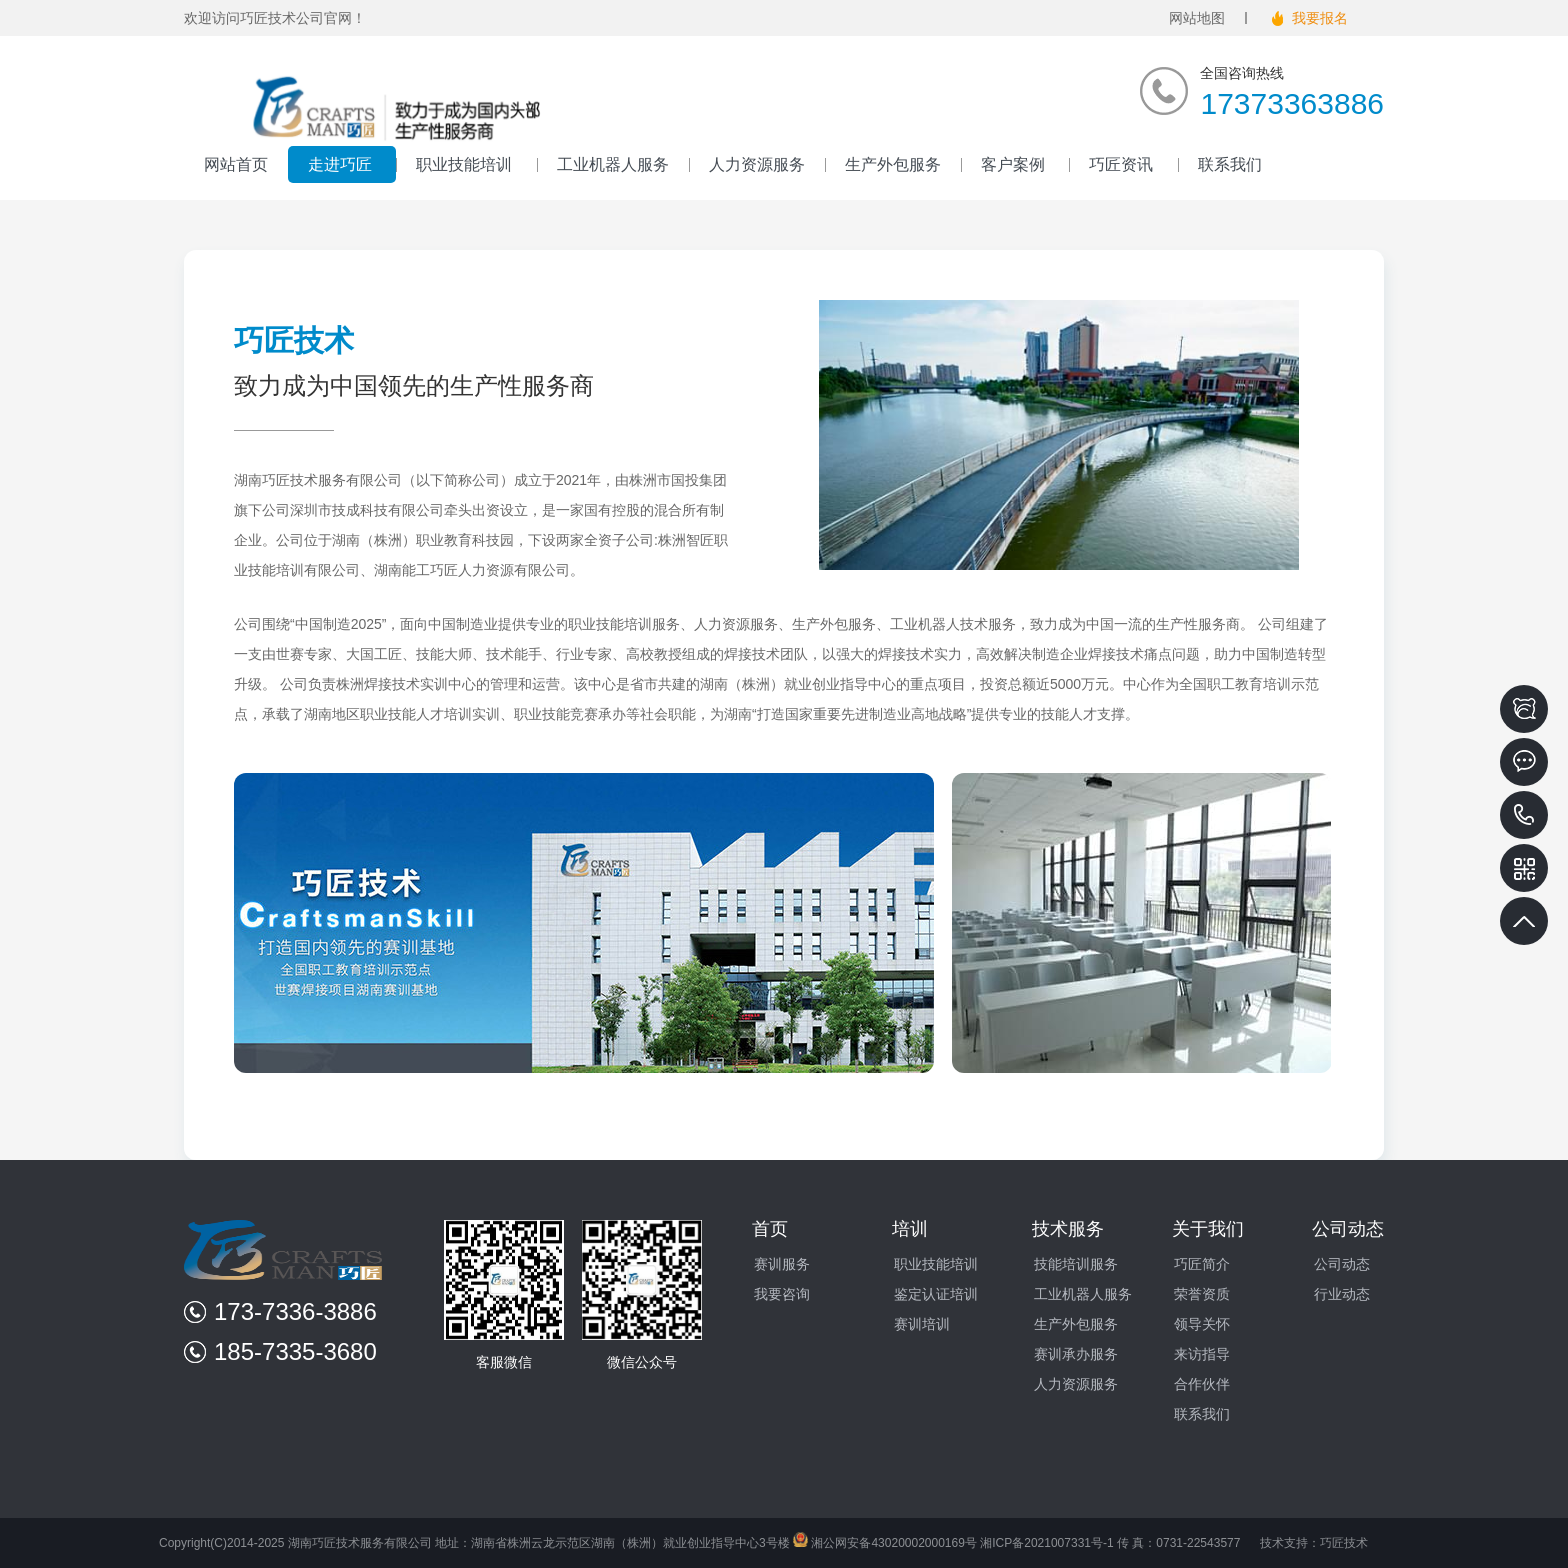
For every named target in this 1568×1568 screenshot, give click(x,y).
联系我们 (1230, 164)
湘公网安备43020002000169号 (885, 1543)
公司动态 (1342, 1264)
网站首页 (236, 164)
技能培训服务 (1076, 1264)
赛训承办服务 (1076, 1354)
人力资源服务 (757, 164)
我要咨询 (782, 1294)
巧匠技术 (1344, 1543)
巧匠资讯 (1123, 164)
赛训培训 (922, 1324)
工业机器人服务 (613, 164)
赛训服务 (782, 1264)
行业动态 (1342, 1294)
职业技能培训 (466, 164)
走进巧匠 (342, 164)
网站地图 (1197, 18)
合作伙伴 (1202, 1384)
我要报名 (1320, 18)
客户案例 (1015, 164)
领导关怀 (1202, 1324)
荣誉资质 (1202, 1294)
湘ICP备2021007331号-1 (1046, 1543)
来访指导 (1202, 1354)
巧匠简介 (1202, 1264)
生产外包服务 (893, 164)
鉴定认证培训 (936, 1294)
